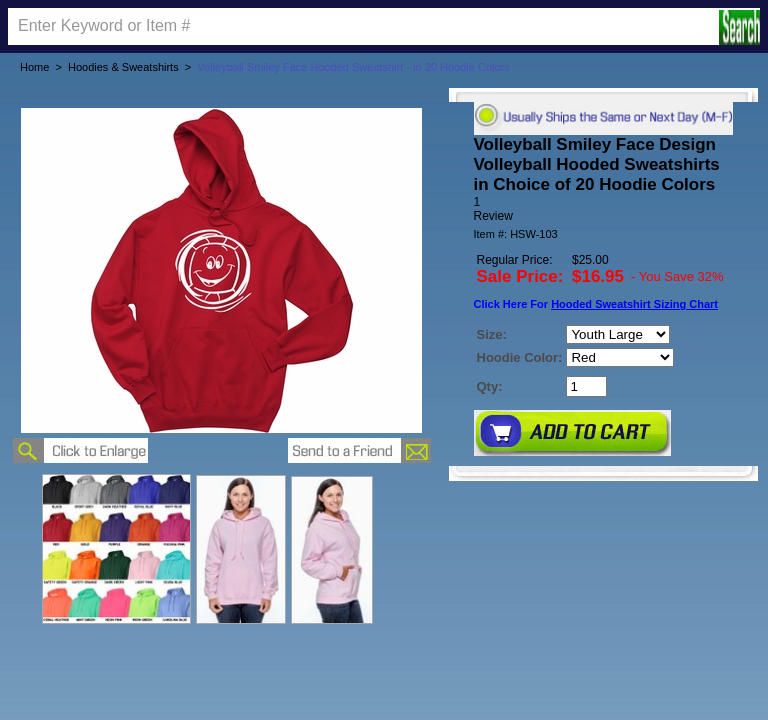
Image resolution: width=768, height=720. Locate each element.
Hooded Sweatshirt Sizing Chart (634, 304)
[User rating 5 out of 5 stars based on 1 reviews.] (603, 209)
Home (34, 67)
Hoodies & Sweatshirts (123, 67)
